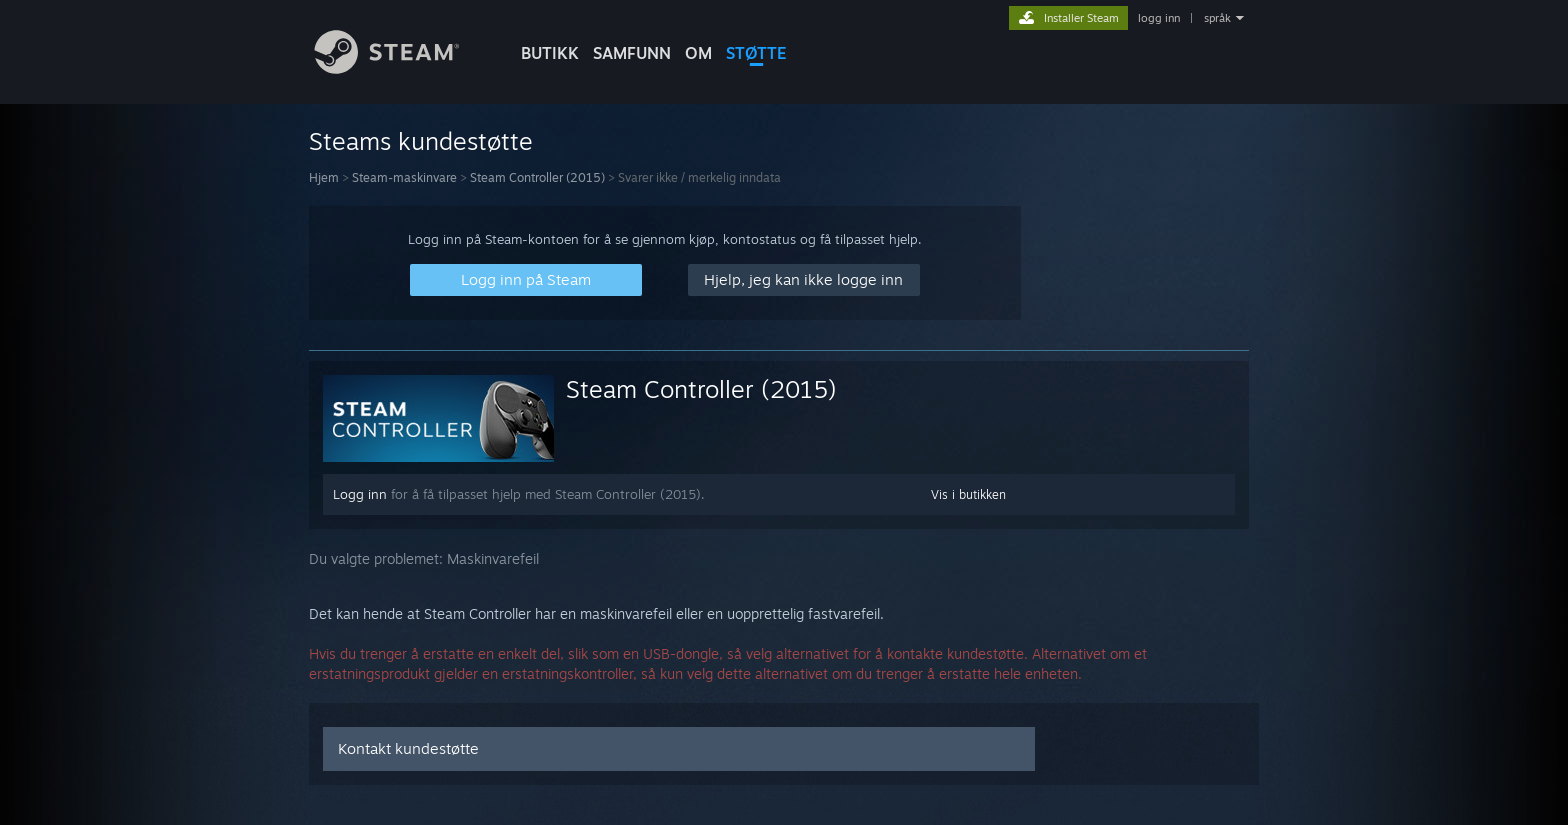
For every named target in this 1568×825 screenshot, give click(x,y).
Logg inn (360, 494)
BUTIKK (550, 53)
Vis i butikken (968, 494)
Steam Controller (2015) (537, 177)
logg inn (1159, 18)
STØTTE (756, 53)
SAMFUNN (632, 53)
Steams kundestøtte (421, 141)
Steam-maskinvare (404, 177)
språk (1217, 18)
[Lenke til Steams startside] (402, 68)
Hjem (324, 177)
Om (698, 53)
